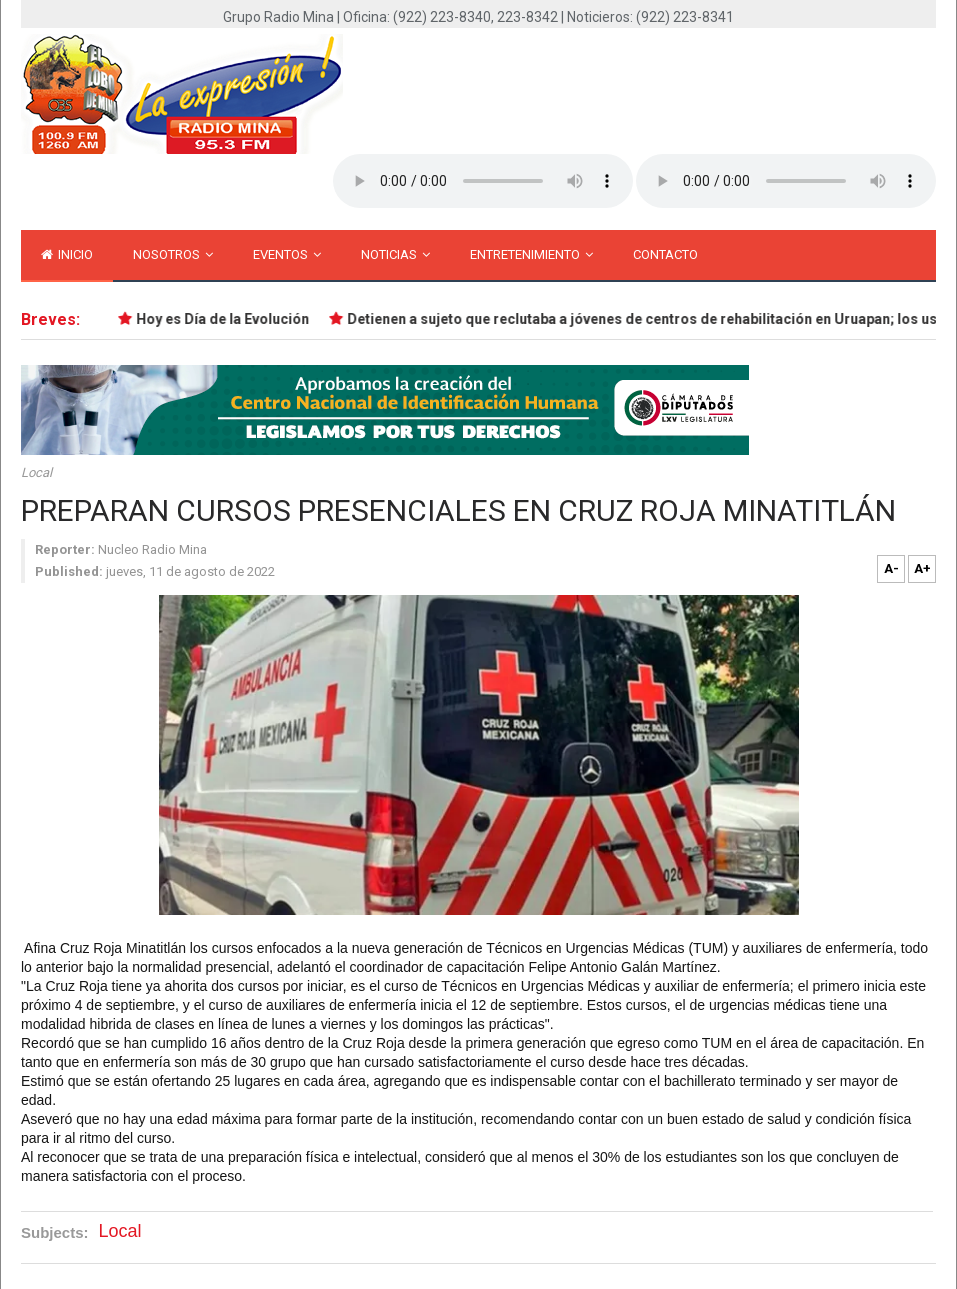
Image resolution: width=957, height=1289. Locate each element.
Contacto (665, 254)
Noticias (395, 254)
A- (891, 568)
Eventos (287, 254)
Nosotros (173, 254)
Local (36, 472)
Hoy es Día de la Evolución (223, 319)
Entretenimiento (531, 254)
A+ (922, 568)
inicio (67, 254)
